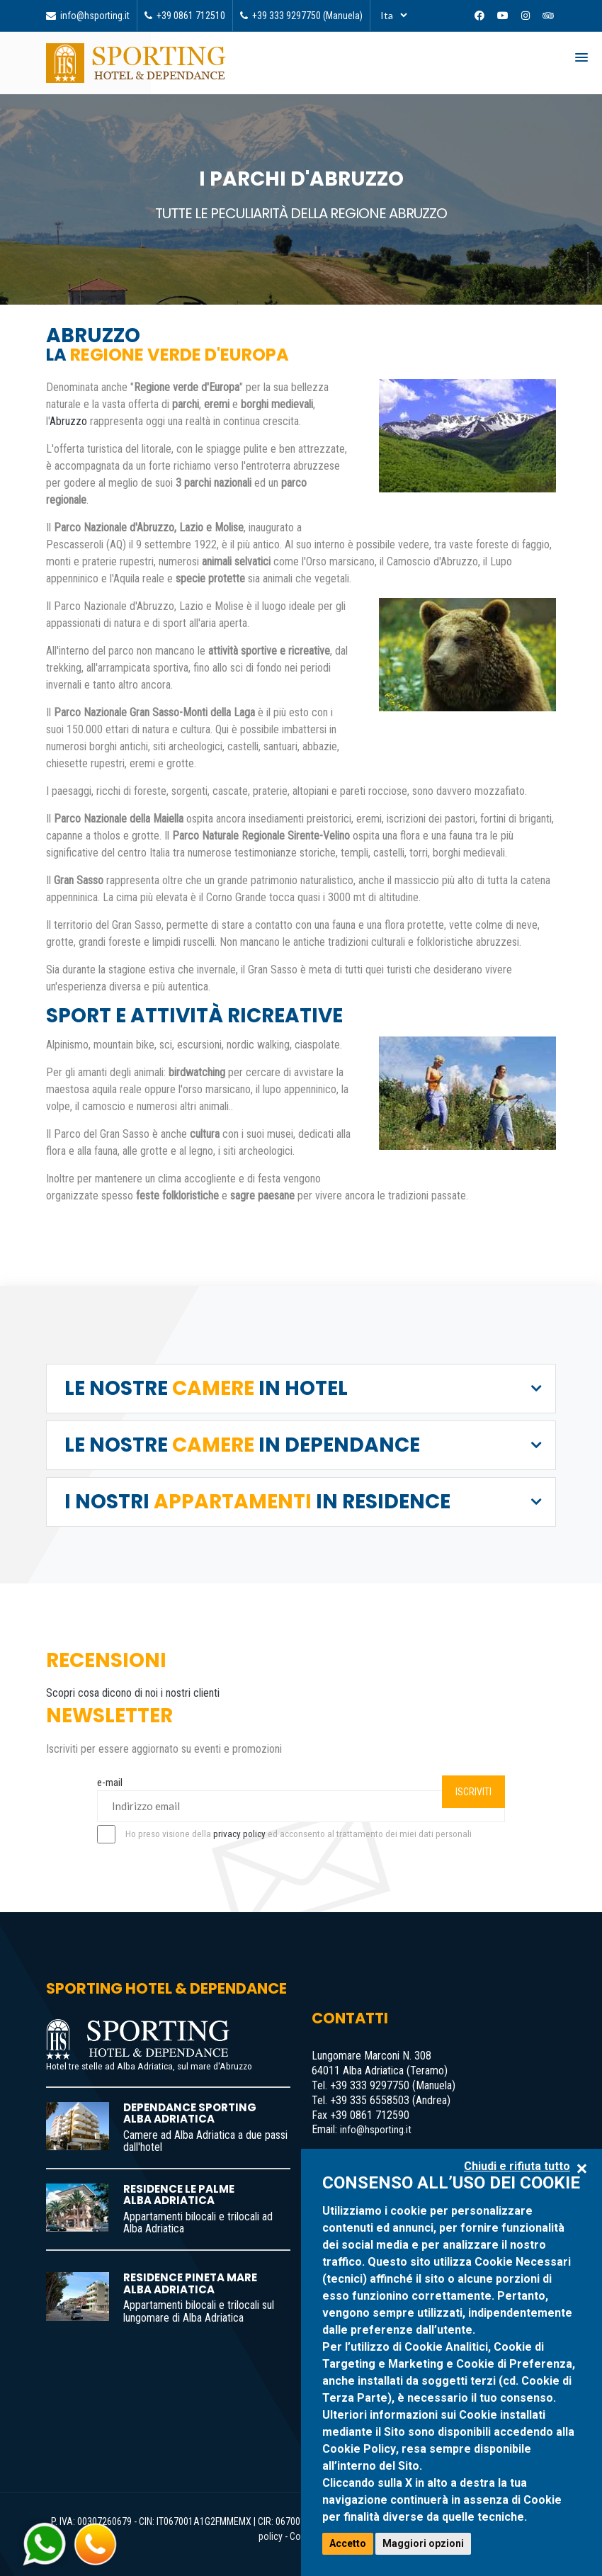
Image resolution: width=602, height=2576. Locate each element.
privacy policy (239, 1833)
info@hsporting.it (375, 2129)
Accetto (347, 2543)
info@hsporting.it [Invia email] (88, 15)
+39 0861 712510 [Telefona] (184, 15)
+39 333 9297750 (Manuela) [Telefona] (301, 15)
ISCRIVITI (473, 1791)
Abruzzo (68, 421)
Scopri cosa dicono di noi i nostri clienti (133, 1693)
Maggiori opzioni (423, 2543)
